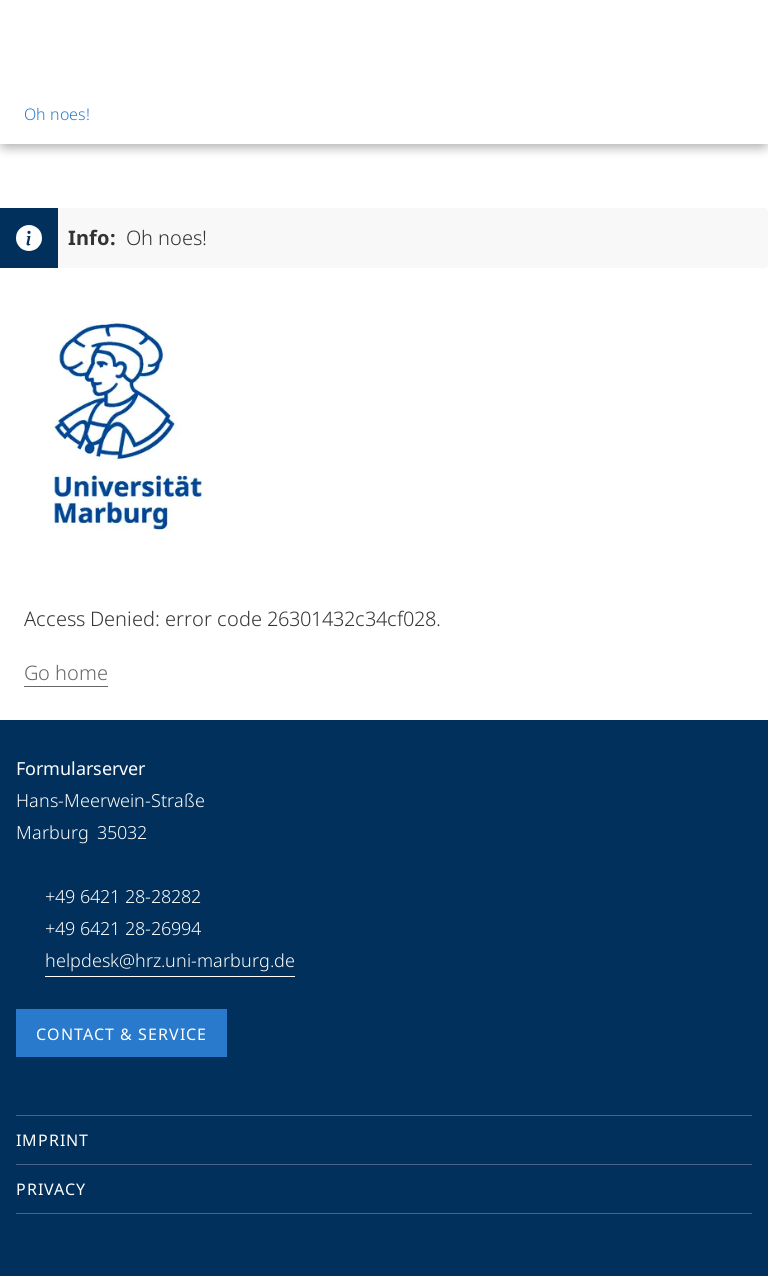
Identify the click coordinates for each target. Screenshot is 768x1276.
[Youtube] (64, 1250)
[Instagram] (96, 1250)
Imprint (52, 1140)
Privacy (51, 1189)
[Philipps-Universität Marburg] (91, 32)
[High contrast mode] (735, 32)
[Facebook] (32, 1250)
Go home (66, 672)
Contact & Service (121, 1034)
